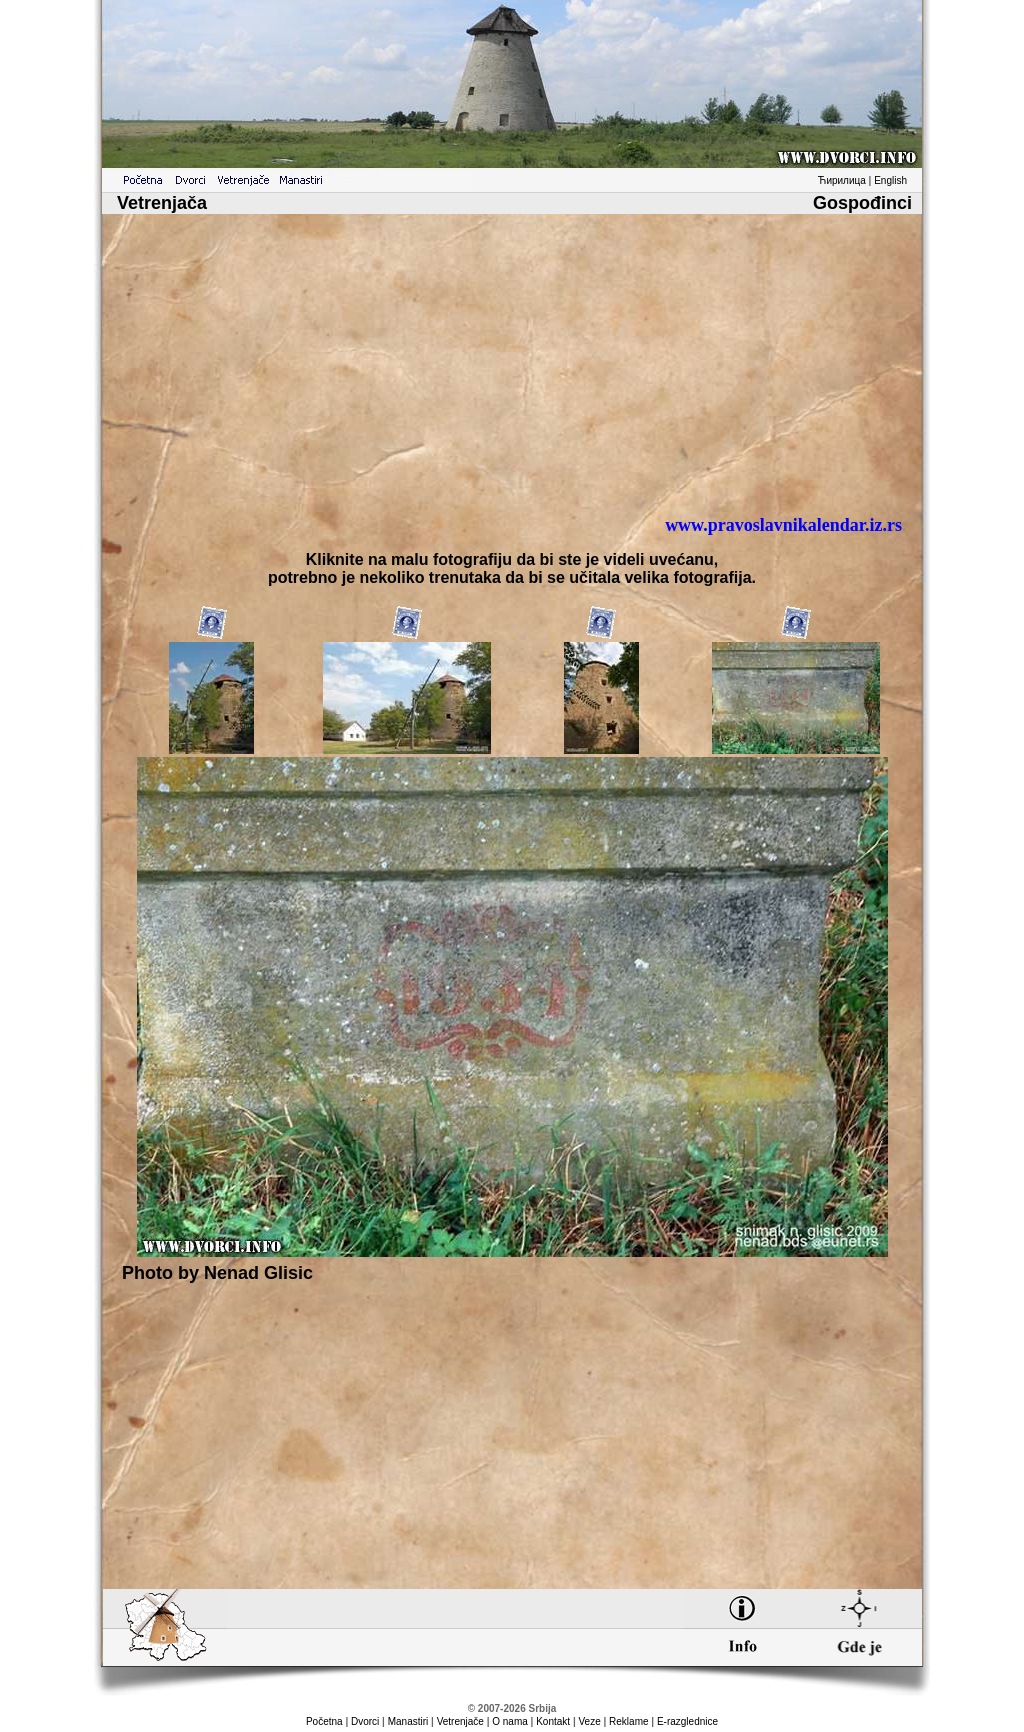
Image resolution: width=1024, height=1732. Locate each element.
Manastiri (408, 1721)
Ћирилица (842, 180)
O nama (510, 1721)
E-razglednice (687, 1721)
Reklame (628, 1721)
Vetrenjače (460, 1721)
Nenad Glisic (258, 1273)
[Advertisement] (512, 357)
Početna (324, 1721)
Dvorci (365, 1721)
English (890, 180)
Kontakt (553, 1721)
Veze (589, 1721)
